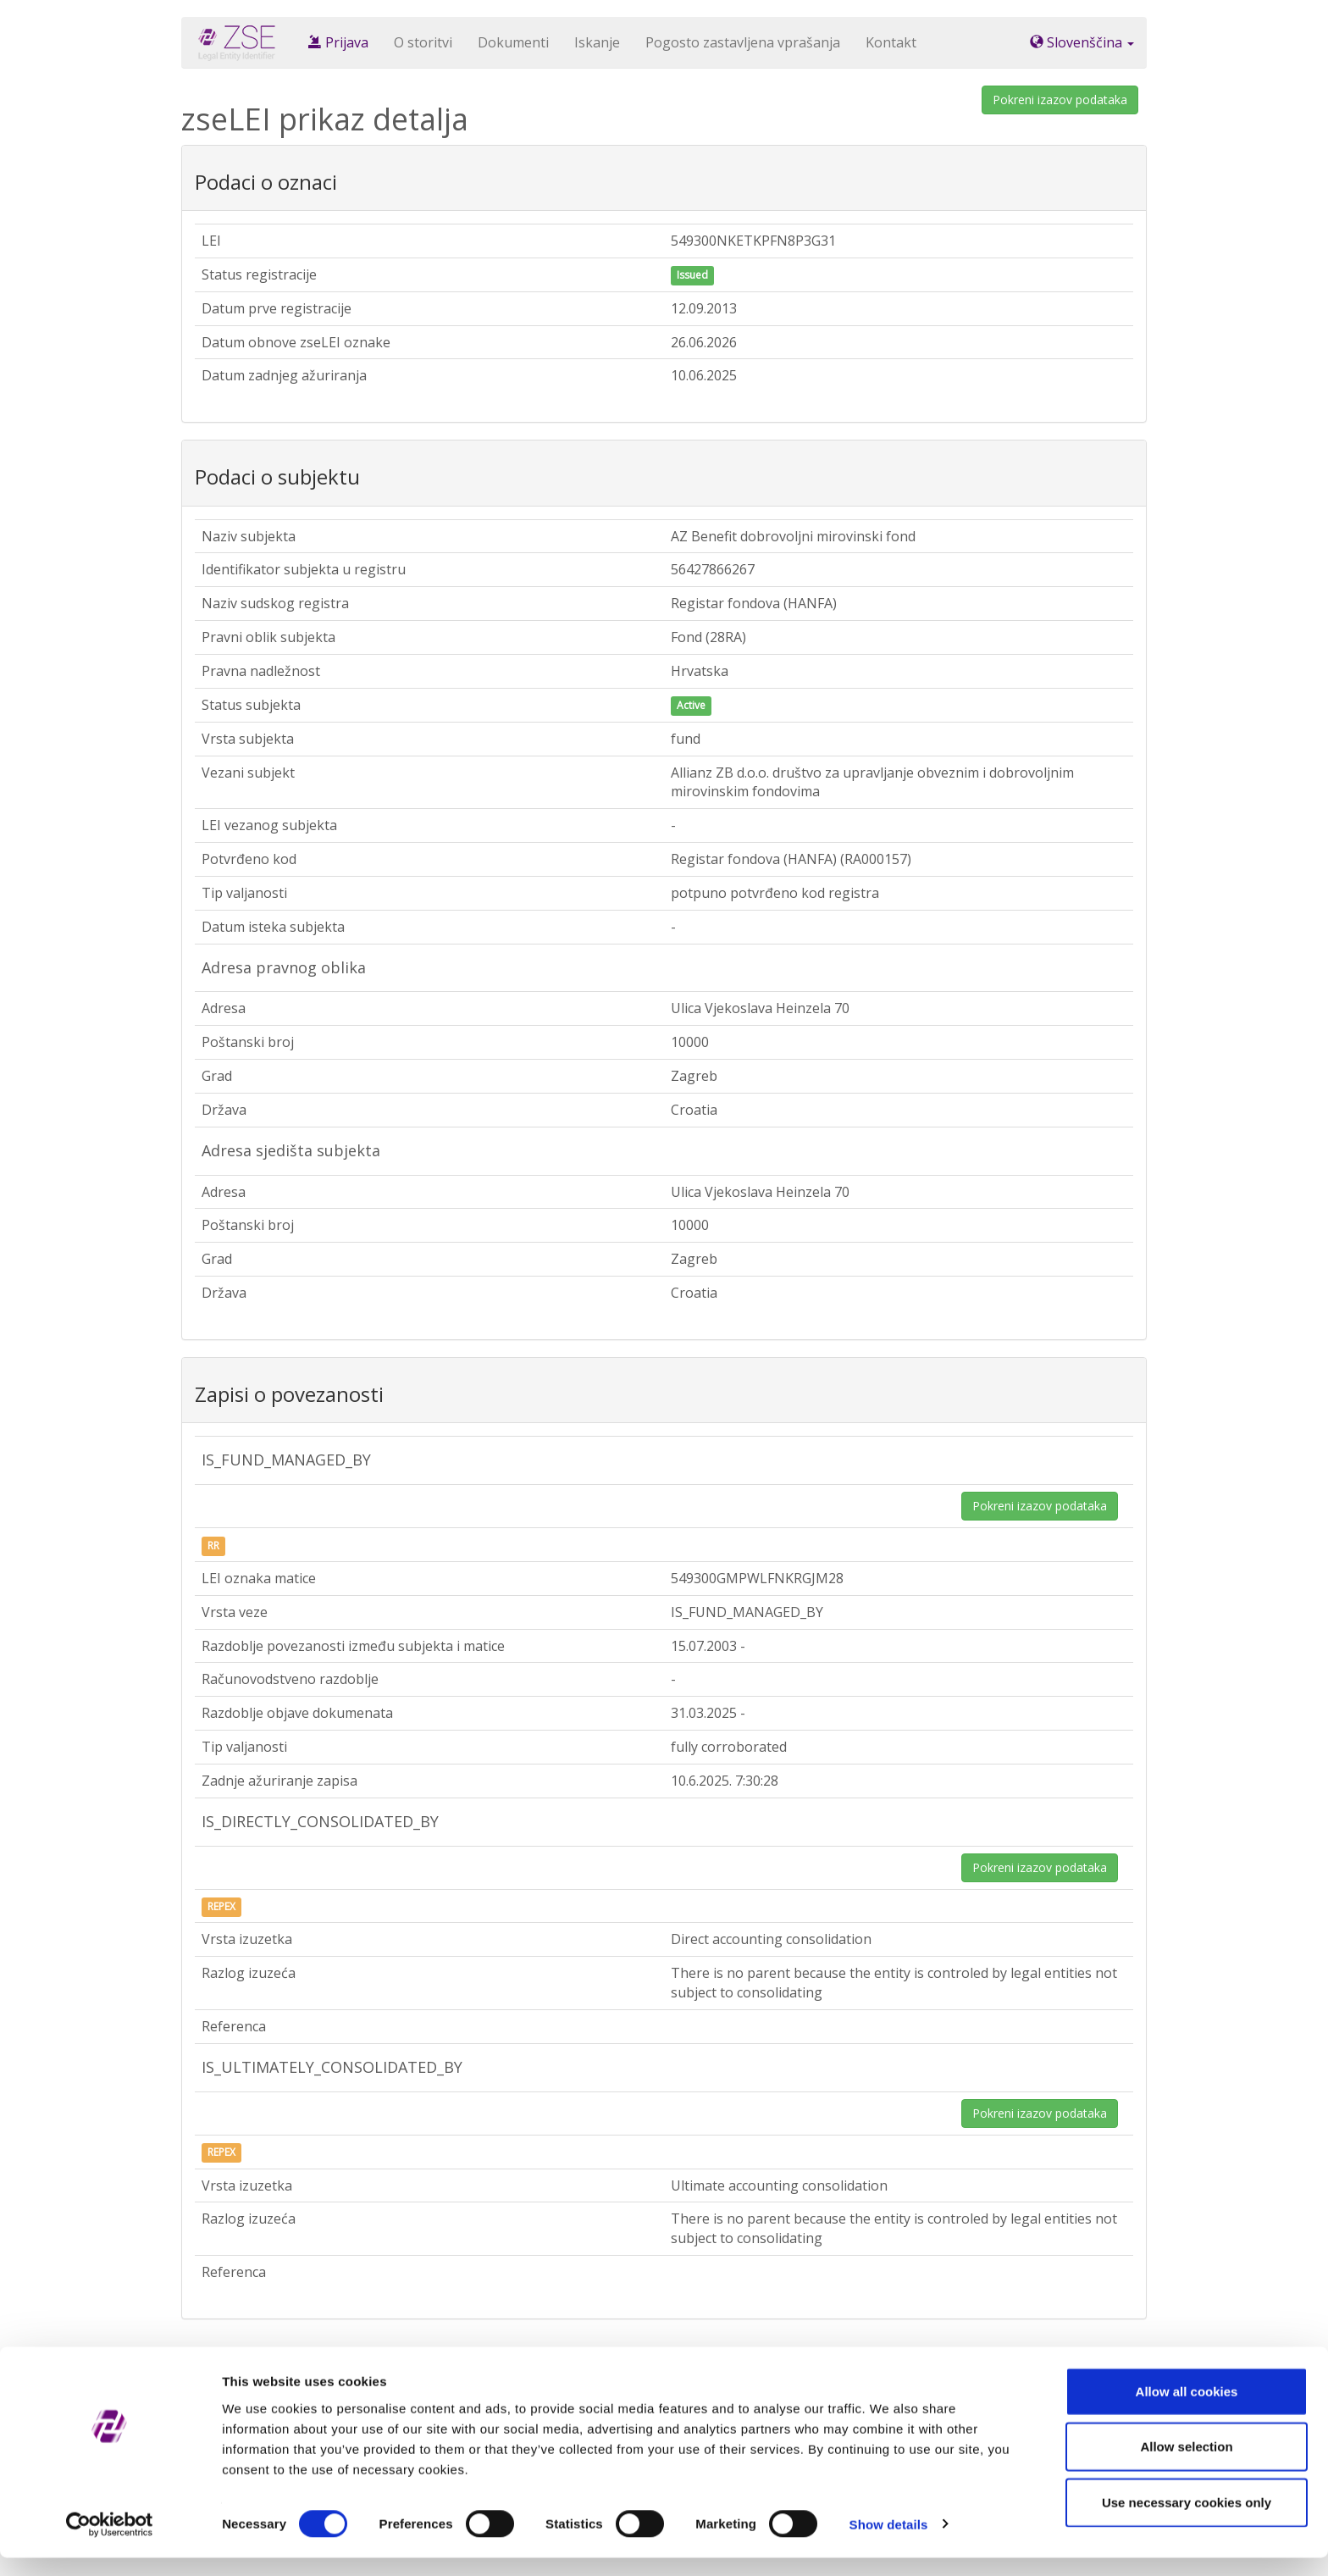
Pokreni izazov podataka (1060, 99)
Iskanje (597, 42)
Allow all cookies (1187, 2409)
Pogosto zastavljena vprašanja (742, 42)
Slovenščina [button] (1082, 42)
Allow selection (1186, 2465)
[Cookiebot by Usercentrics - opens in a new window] (110, 2543)
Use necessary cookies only (1186, 2520)
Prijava (338, 42)
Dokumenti (513, 42)
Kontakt (891, 42)
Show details (888, 2542)
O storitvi (423, 42)
